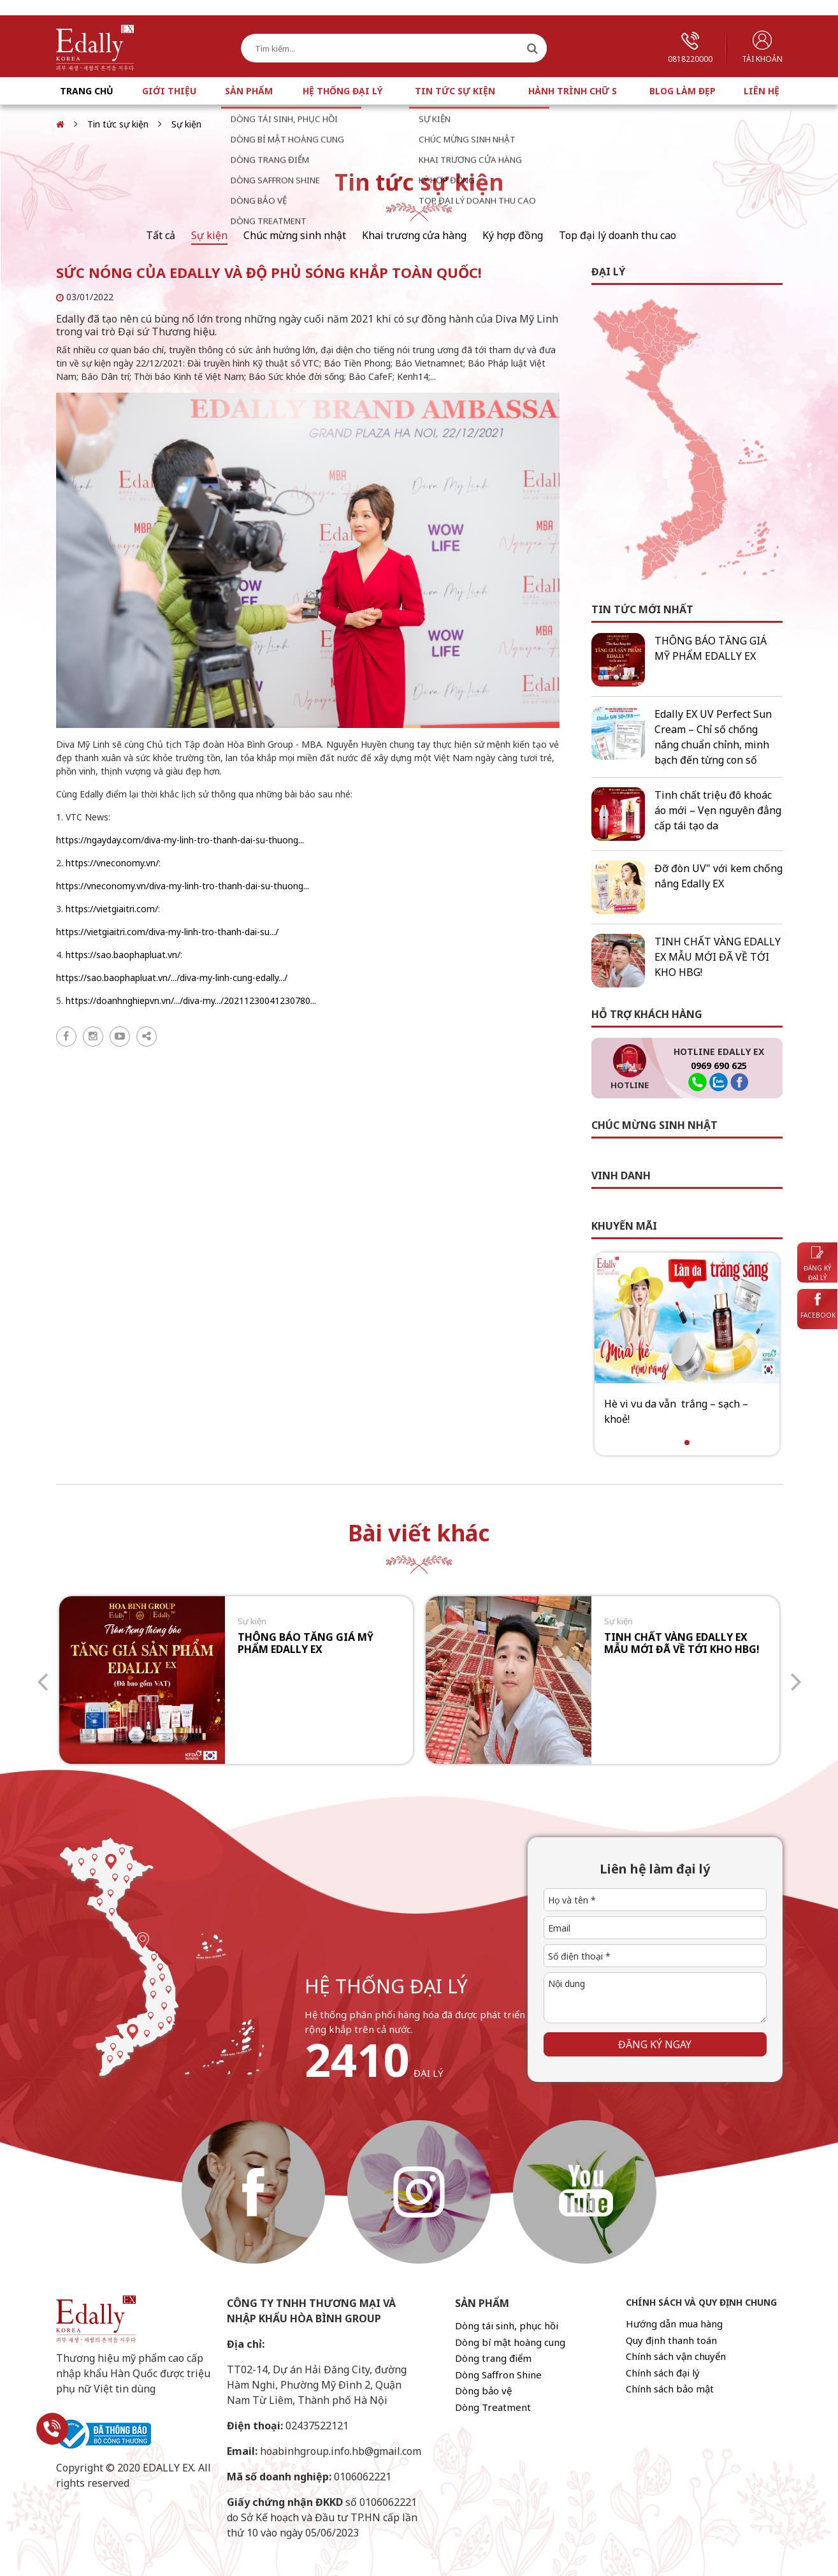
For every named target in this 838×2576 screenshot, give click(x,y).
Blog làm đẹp (682, 91)
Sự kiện (186, 124)
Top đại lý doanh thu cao (617, 235)
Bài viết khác (419, 1533)
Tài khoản (762, 47)
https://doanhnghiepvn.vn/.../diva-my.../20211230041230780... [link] (191, 1000)
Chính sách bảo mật (670, 2388)
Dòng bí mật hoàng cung (510, 2342)
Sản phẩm (249, 91)
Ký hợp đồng (512, 235)
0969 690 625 (719, 1065)
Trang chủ (86, 91)
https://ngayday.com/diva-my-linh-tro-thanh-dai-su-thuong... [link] (180, 840)
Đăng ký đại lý (817, 1264)
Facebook (817, 1306)
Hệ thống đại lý (342, 91)
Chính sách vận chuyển (676, 2356)
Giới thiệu (169, 91)
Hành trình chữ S (572, 91)
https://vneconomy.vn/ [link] (112, 863)
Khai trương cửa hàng (414, 235)
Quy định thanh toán (671, 2340)
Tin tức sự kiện (455, 91)
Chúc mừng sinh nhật (294, 235)
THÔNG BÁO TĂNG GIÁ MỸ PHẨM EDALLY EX (305, 1643)
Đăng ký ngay (654, 2044)
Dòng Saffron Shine (498, 2374)
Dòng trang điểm (493, 2358)
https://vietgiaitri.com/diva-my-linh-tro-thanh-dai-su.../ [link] (167, 932)
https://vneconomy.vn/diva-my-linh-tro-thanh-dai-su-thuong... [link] (182, 886)
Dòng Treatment (493, 2407)
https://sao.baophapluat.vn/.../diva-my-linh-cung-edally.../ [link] (171, 977)
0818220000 (690, 48)
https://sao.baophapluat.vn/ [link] (123, 955)
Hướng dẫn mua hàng (674, 2323)
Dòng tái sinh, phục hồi (506, 2325)
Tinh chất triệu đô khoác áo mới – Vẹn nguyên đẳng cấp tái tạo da (717, 810)
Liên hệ (761, 91)
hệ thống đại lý (386, 1986)
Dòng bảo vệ (483, 2390)
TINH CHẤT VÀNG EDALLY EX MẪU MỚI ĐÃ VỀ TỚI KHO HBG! (717, 957)
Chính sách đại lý (663, 2372)
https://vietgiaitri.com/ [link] (112, 909)
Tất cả (160, 235)
